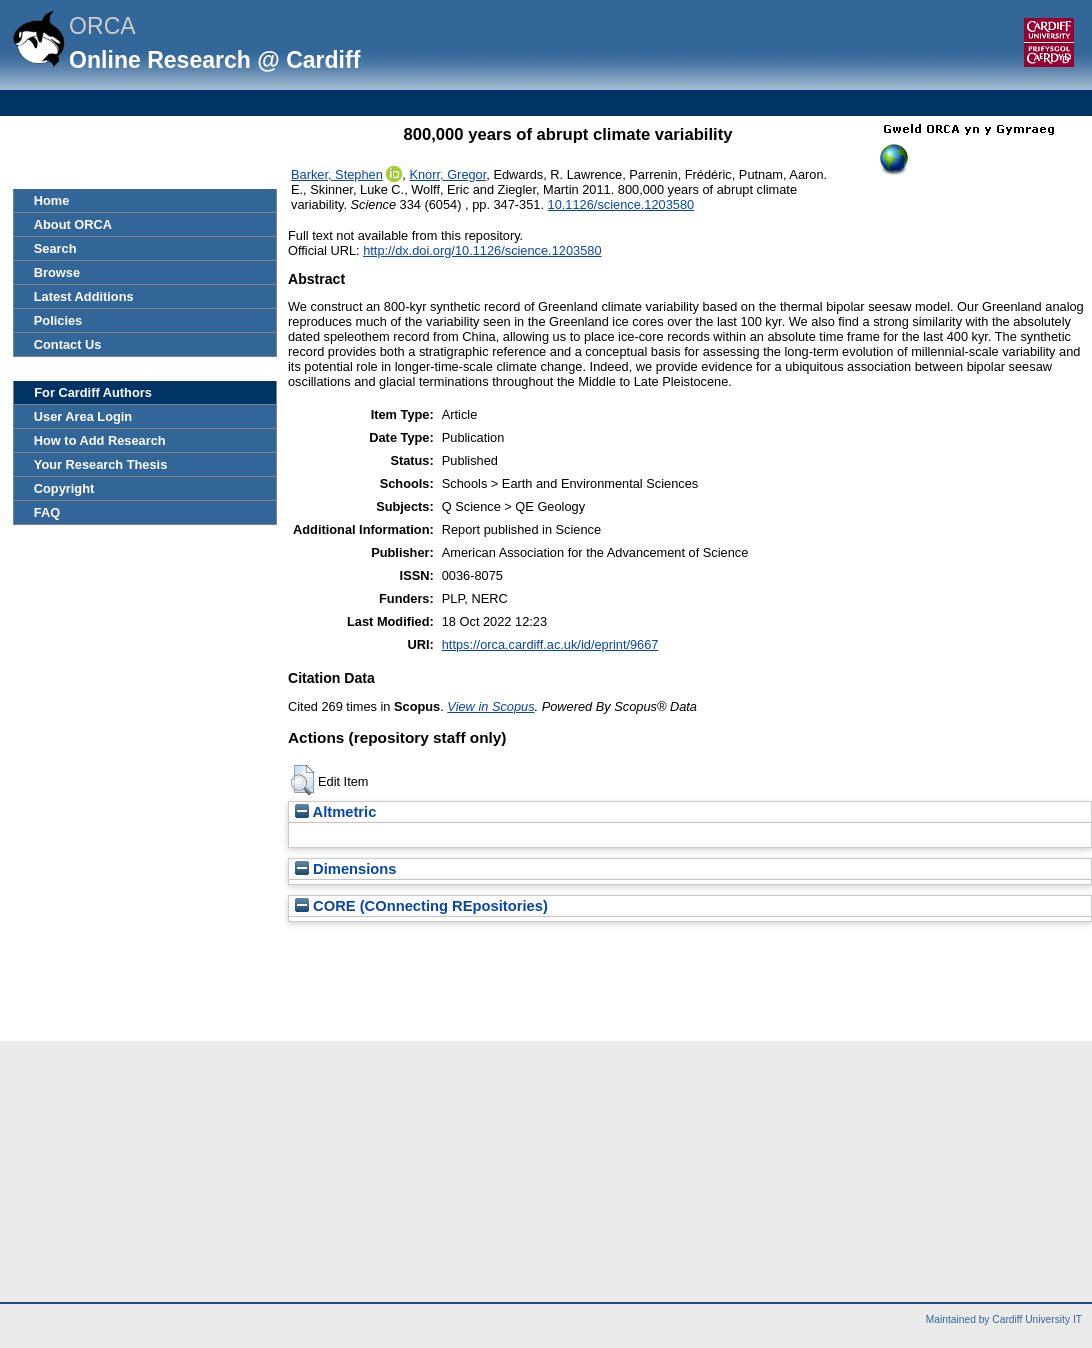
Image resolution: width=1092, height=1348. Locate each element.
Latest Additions (84, 296)
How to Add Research (100, 440)
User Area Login (83, 416)
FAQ (47, 512)
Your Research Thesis (100, 464)
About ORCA (73, 224)
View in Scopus (490, 706)
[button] (302, 780)
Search (55, 248)
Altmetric (335, 812)
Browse (57, 272)
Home (52, 200)
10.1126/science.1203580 (621, 204)
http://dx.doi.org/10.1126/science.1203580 (482, 250)
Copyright (64, 488)
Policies (58, 320)
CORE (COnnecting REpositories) (421, 906)
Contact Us (68, 344)
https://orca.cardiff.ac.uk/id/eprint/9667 (550, 644)
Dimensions (346, 869)
